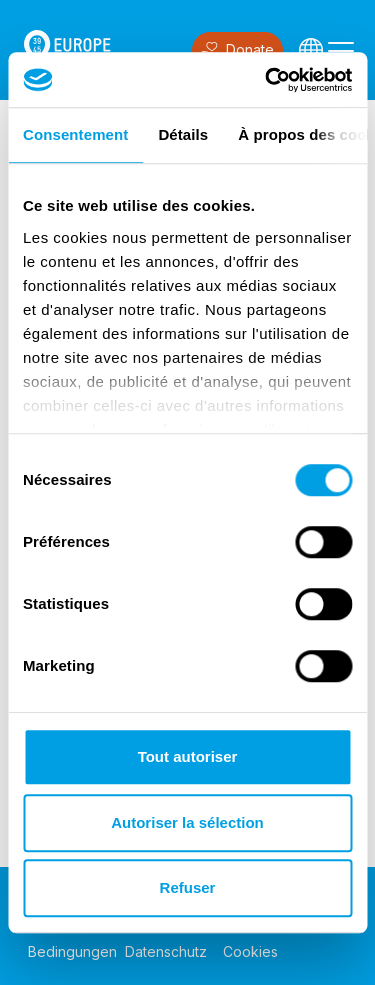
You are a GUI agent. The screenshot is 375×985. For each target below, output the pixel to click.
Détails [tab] (183, 134)
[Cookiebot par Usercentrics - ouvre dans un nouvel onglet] (267, 80)
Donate (237, 51)
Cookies (250, 951)
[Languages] (311, 50)
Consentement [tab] (75, 134)
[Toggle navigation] (341, 50)
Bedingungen (72, 951)
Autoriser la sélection (187, 822)
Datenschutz (166, 951)
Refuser (188, 887)
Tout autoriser (188, 756)
